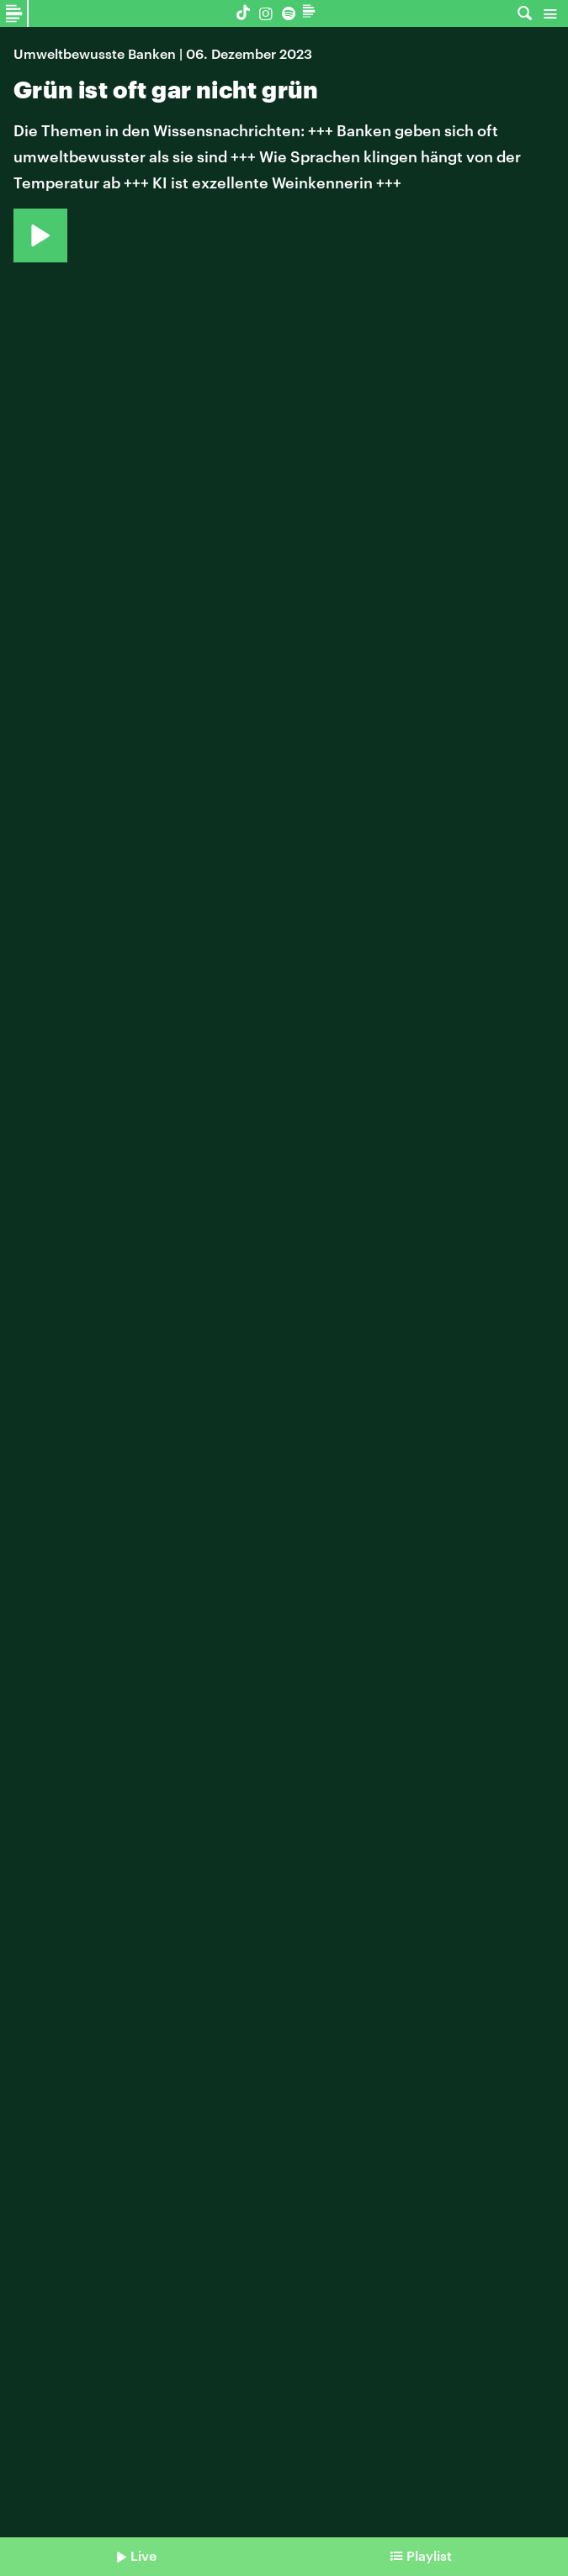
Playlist (429, 2555)
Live (143, 2555)
